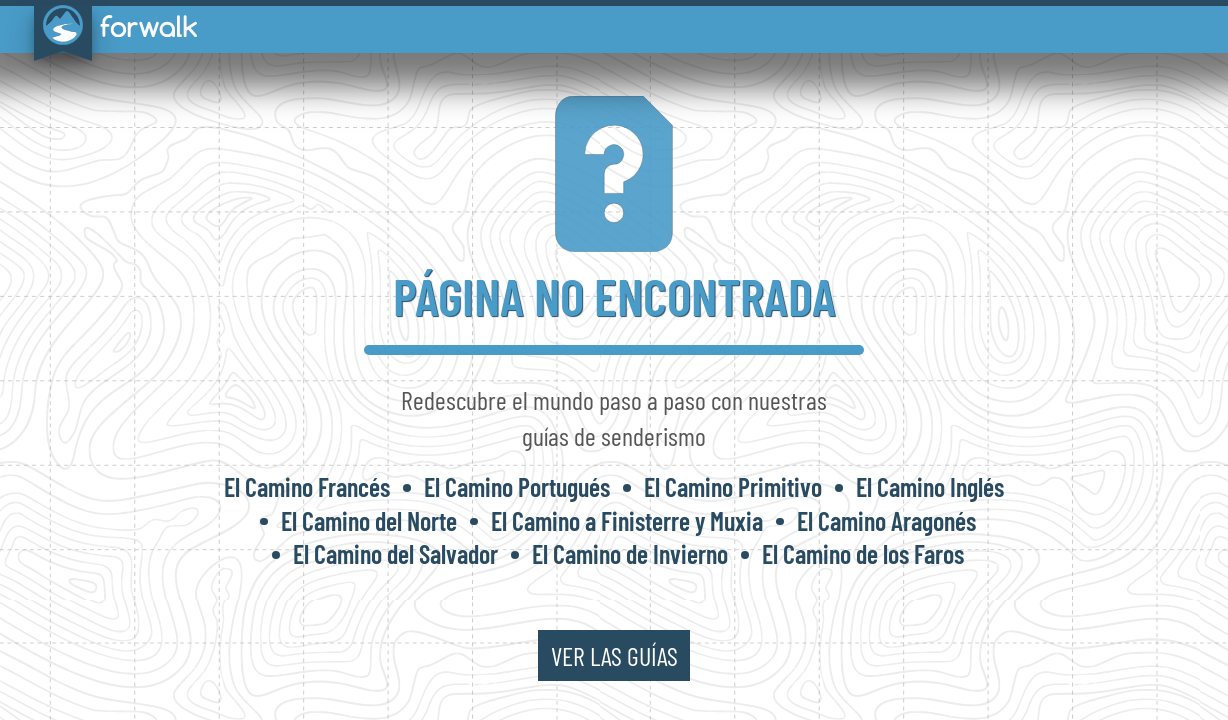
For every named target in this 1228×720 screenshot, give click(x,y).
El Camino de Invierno (630, 553)
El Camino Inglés (930, 486)
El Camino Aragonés (886, 520)
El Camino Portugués (517, 486)
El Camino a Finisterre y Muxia (627, 520)
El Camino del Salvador (395, 553)
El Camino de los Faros (863, 553)
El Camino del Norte (369, 520)
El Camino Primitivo (733, 486)
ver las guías (614, 655)
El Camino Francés (307, 486)
